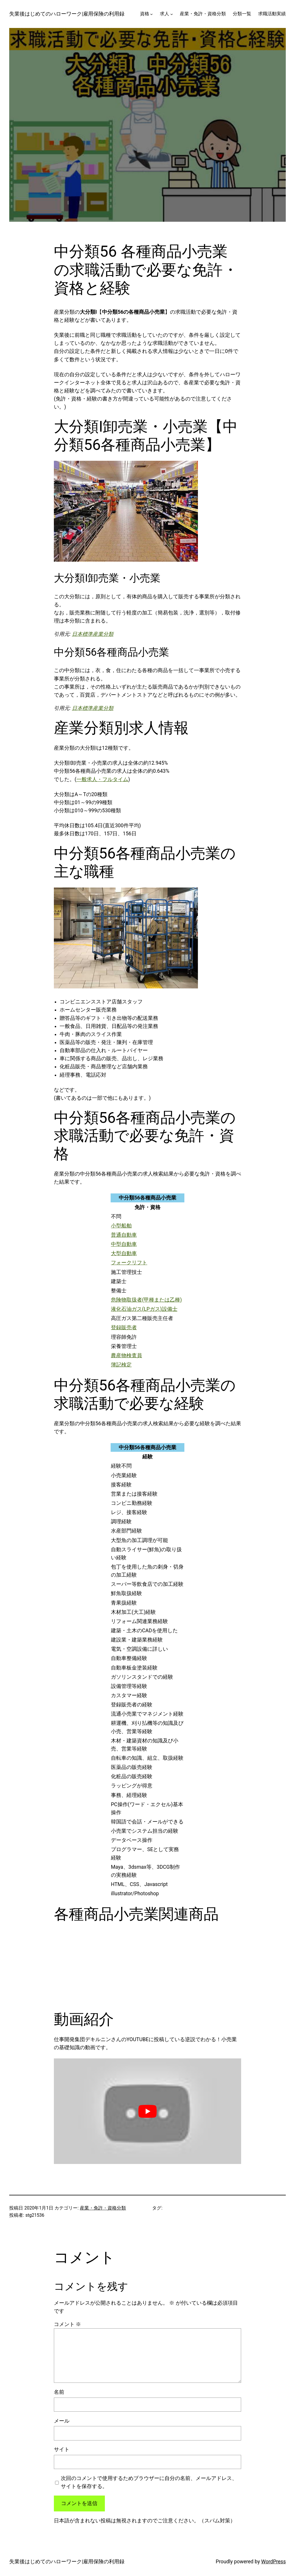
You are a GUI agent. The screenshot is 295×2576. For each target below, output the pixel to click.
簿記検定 (121, 1365)
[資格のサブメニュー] (151, 14)
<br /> (72, 1965)
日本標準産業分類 (93, 634)
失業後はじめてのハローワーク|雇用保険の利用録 (66, 14)
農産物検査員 (126, 1355)
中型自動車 (124, 1244)
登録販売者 (124, 1327)
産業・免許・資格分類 (103, 2208)
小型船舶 (121, 1226)
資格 (144, 13)
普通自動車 (124, 1235)
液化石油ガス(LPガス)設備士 (144, 1309)
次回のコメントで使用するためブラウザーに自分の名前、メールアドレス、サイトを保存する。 (149, 2482)
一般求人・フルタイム (102, 779)
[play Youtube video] (147, 2111)
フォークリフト (129, 1263)
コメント (67, 2324)
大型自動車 (124, 1253)
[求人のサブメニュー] (171, 14)
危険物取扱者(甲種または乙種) (146, 1300)
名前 (59, 2392)
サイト (61, 2449)
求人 (164, 13)
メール (61, 2421)
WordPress (273, 2561)
